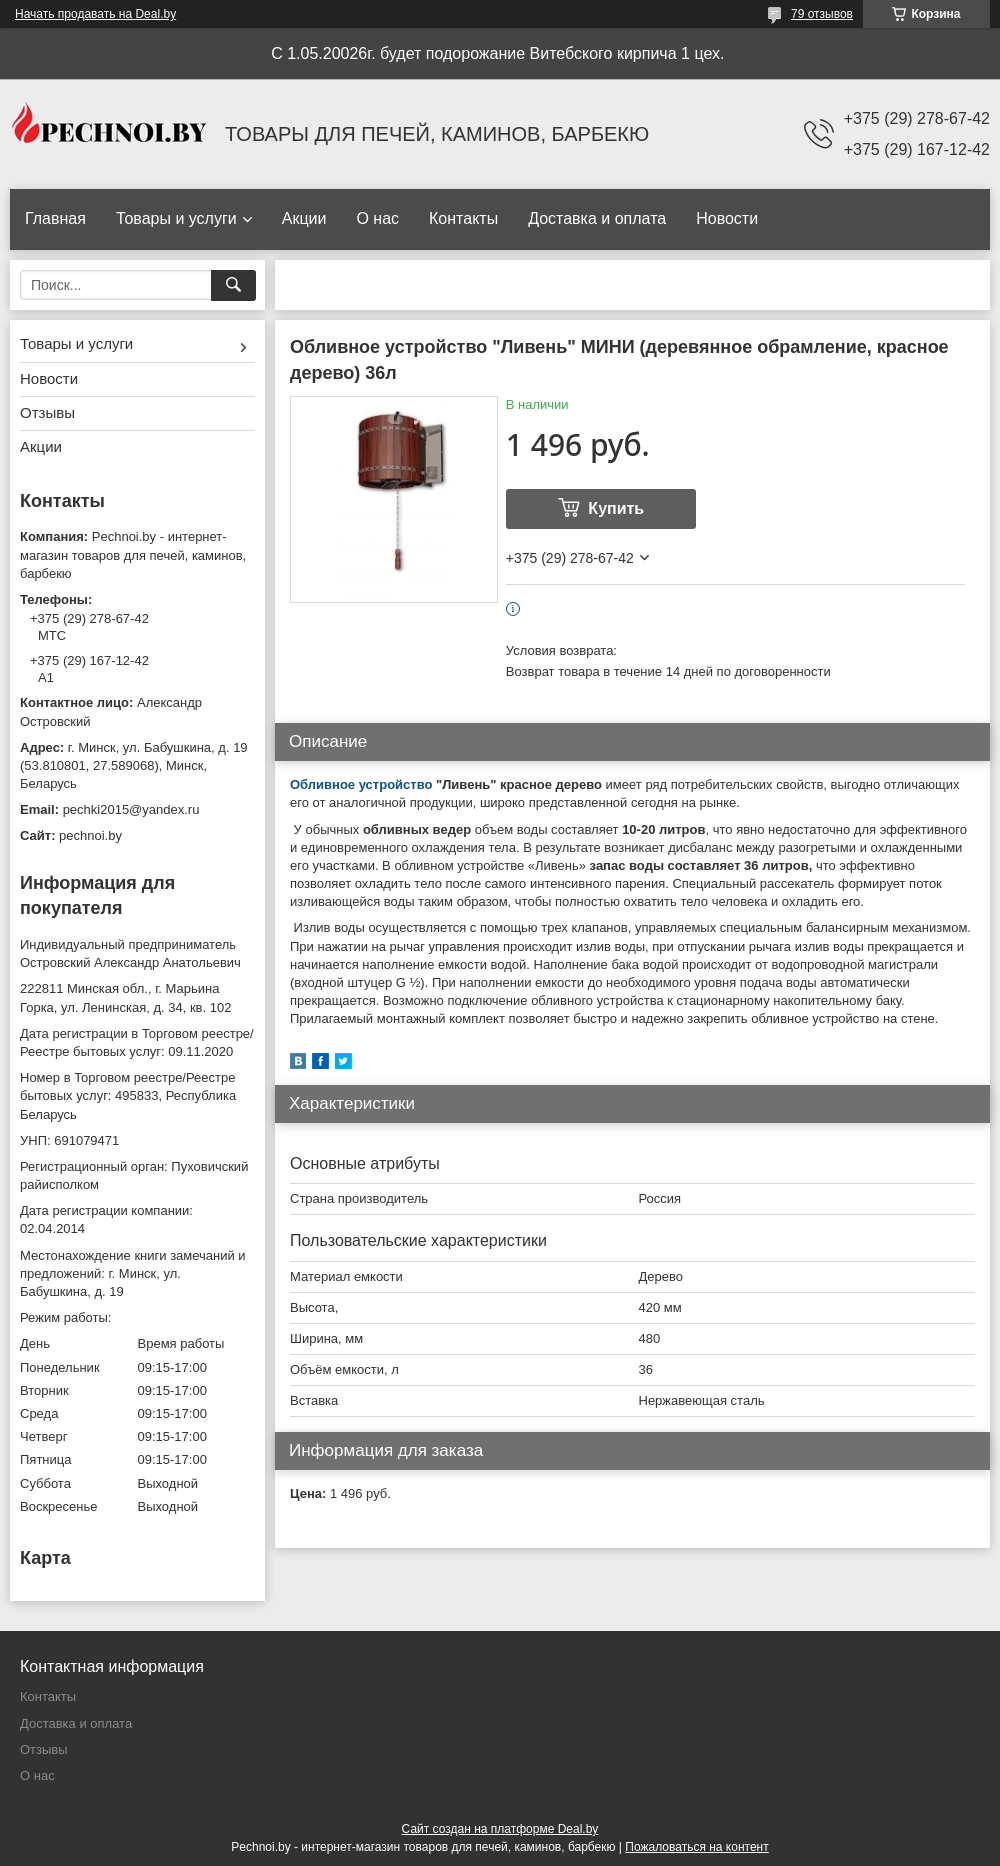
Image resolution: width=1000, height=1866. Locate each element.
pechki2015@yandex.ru (131, 809)
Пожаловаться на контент (696, 1847)
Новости (727, 218)
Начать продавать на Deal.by (95, 14)
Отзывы (47, 412)
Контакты (463, 218)
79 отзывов (822, 14)
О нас (377, 218)
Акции (304, 218)
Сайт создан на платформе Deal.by (500, 1829)
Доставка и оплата (597, 218)
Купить (616, 508)
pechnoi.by (90, 835)
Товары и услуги (176, 218)
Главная (55, 218)
